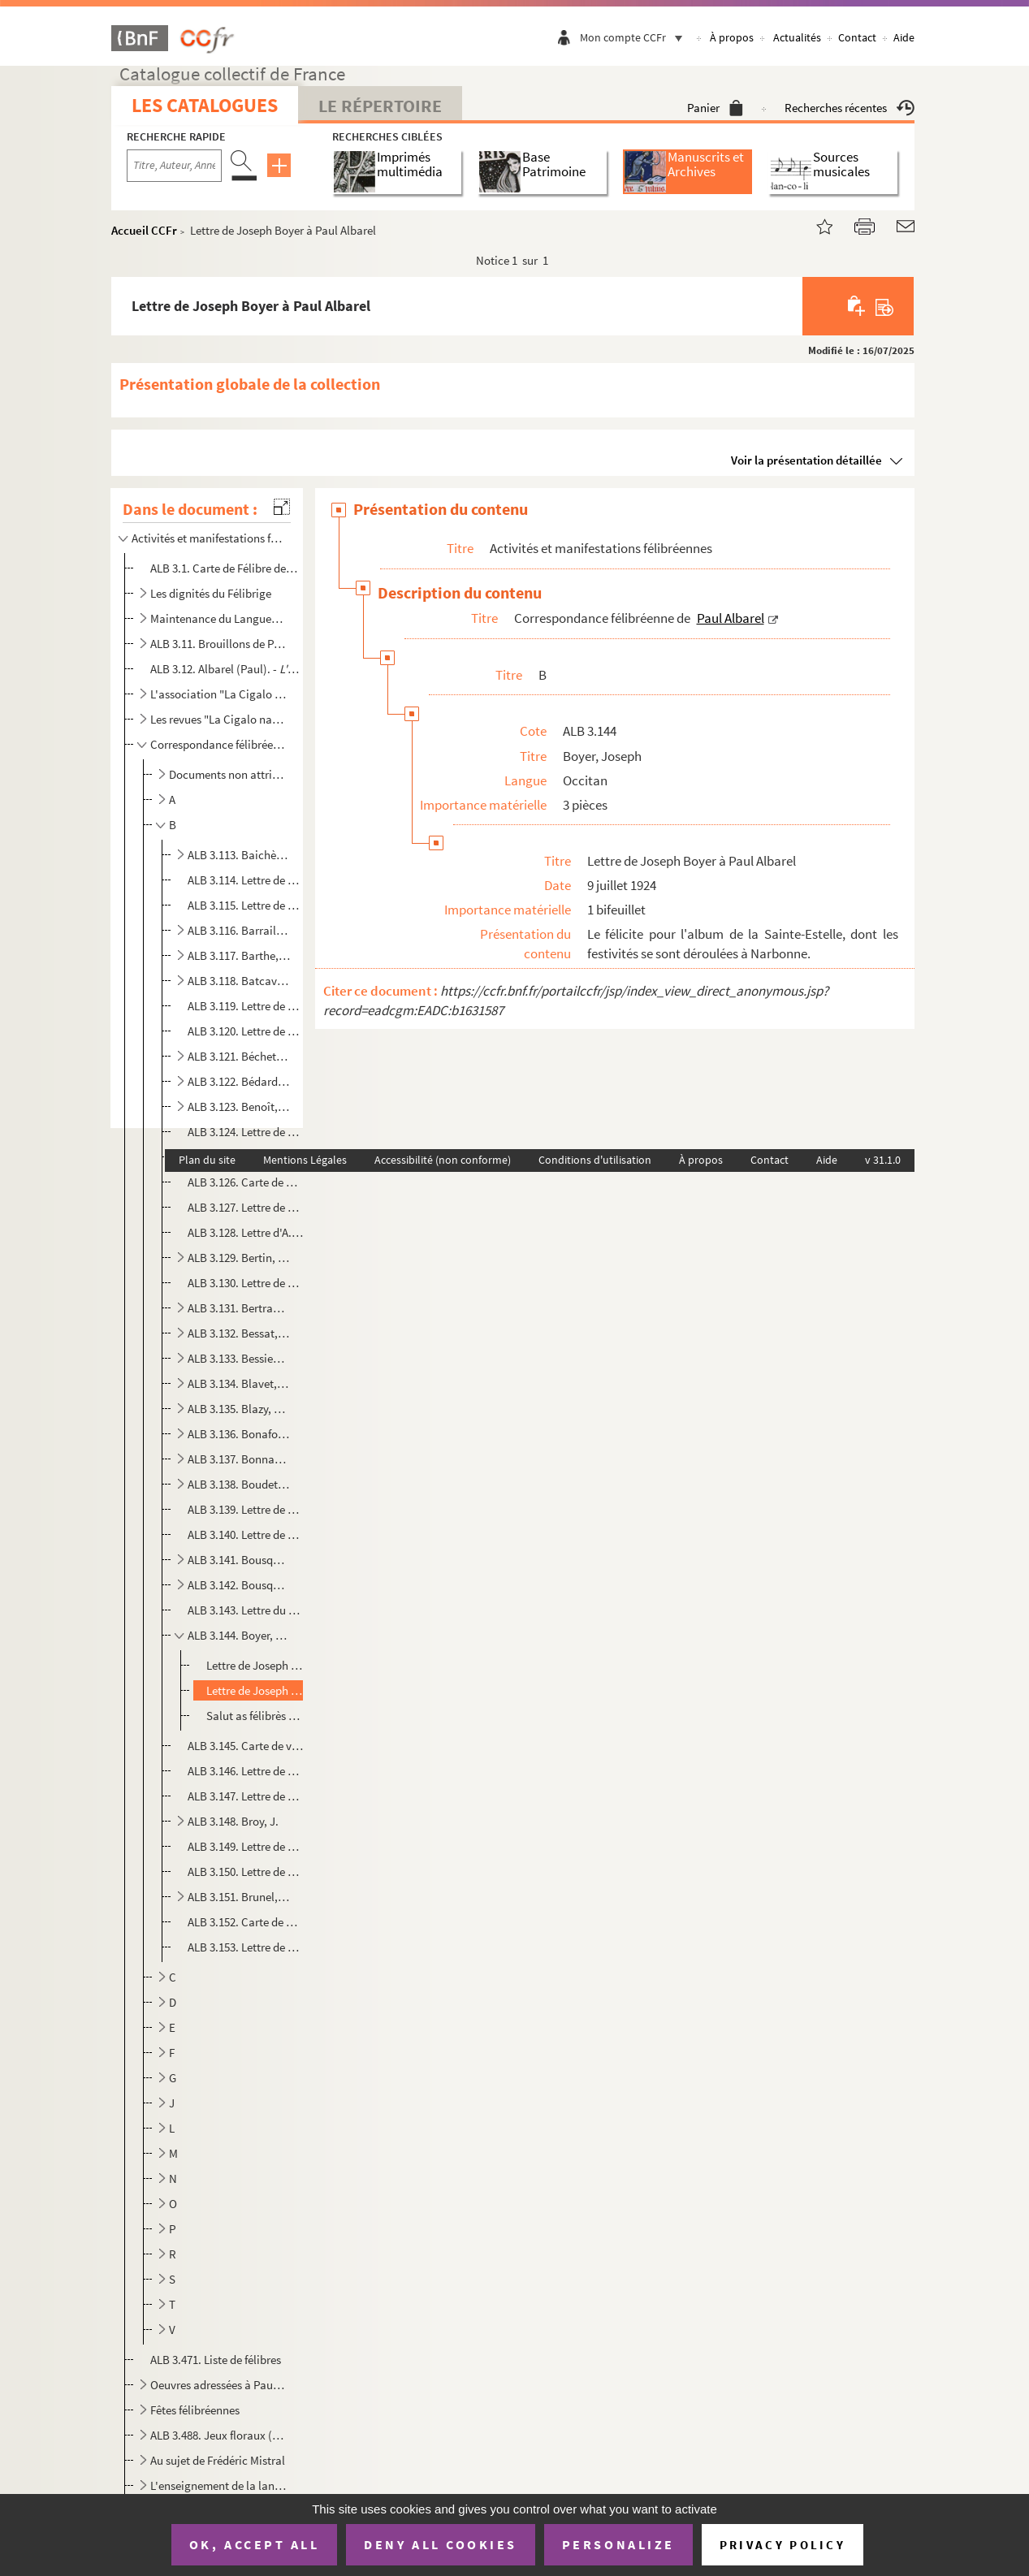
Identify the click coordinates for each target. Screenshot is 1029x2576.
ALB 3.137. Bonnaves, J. (239, 1459)
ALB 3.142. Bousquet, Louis (239, 1585)
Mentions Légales (305, 1159)
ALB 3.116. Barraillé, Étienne (239, 930)
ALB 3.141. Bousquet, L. (239, 1559)
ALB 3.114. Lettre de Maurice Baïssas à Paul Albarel (245, 880)
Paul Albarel (730, 618)
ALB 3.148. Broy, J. (233, 1821)
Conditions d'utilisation (594, 1159)
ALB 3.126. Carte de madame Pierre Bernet (245, 1182)
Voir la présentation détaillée (806, 460)
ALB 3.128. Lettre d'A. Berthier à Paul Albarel (245, 1232)
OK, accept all (254, 2544)
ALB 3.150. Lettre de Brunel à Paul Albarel (245, 1871)
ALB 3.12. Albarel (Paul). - (225, 668)
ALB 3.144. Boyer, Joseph (239, 1635)
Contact (857, 37)
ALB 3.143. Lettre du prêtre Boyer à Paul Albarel (245, 1610)
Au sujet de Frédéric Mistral (217, 2460)
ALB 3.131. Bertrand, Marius (239, 1308)
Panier (715, 107)
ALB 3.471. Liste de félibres (215, 2359)
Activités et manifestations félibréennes (208, 538)
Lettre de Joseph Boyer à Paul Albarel (255, 1665)
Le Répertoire (380, 105)
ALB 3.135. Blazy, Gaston (239, 1408)
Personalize (618, 2544)
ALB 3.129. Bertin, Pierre (239, 1257)
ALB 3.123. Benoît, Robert (239, 1106)
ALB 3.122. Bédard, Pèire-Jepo (239, 1081)
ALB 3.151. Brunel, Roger (239, 1896)
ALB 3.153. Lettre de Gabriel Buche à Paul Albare (245, 1947)
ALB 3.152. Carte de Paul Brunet (245, 1922)
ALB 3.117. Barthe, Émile (239, 955)
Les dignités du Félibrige (210, 593)
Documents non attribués (228, 774)
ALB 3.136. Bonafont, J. (239, 1433)
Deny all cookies (440, 2544)
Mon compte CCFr (635, 37)
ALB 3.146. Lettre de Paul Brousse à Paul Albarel (245, 1771)
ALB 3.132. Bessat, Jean (239, 1333)
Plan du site (207, 1159)
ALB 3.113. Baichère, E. (239, 854)
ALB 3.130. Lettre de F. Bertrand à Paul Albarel (245, 1282)
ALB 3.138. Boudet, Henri (239, 1484)
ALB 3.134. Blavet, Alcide (239, 1383)
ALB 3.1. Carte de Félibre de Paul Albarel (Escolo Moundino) (225, 568)
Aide (903, 37)
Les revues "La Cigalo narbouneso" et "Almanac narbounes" (218, 719)
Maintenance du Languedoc (218, 618)
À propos (732, 37)
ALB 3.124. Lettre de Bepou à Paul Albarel (245, 1131)
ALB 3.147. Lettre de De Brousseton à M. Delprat (245, 1796)
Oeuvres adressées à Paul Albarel (218, 2384)
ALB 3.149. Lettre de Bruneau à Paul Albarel (245, 1846)
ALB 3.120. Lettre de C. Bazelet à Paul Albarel (245, 1031)
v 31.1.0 (883, 1159)
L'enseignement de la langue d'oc (218, 2485)
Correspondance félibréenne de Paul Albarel (218, 744)
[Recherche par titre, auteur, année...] (174, 165)
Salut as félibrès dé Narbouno (255, 1715)
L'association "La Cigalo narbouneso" (218, 694)
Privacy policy (782, 2544)
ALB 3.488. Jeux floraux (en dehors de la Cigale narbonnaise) (218, 2435)
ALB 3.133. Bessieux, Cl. (239, 1358)
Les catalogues (205, 105)
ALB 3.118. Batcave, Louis (239, 980)
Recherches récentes (849, 107)
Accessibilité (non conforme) (442, 1159)
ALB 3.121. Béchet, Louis (239, 1056)
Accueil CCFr (144, 230)
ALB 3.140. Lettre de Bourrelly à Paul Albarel (245, 1534)
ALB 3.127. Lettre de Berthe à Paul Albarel (245, 1207)
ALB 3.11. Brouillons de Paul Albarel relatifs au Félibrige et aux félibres (218, 643)
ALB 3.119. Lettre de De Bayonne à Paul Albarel (245, 1006)
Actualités (797, 37)
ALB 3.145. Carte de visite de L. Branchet (245, 1745)
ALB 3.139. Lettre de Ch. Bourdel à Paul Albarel (245, 1509)
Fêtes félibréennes (195, 2410)
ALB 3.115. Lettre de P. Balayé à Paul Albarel (245, 905)
